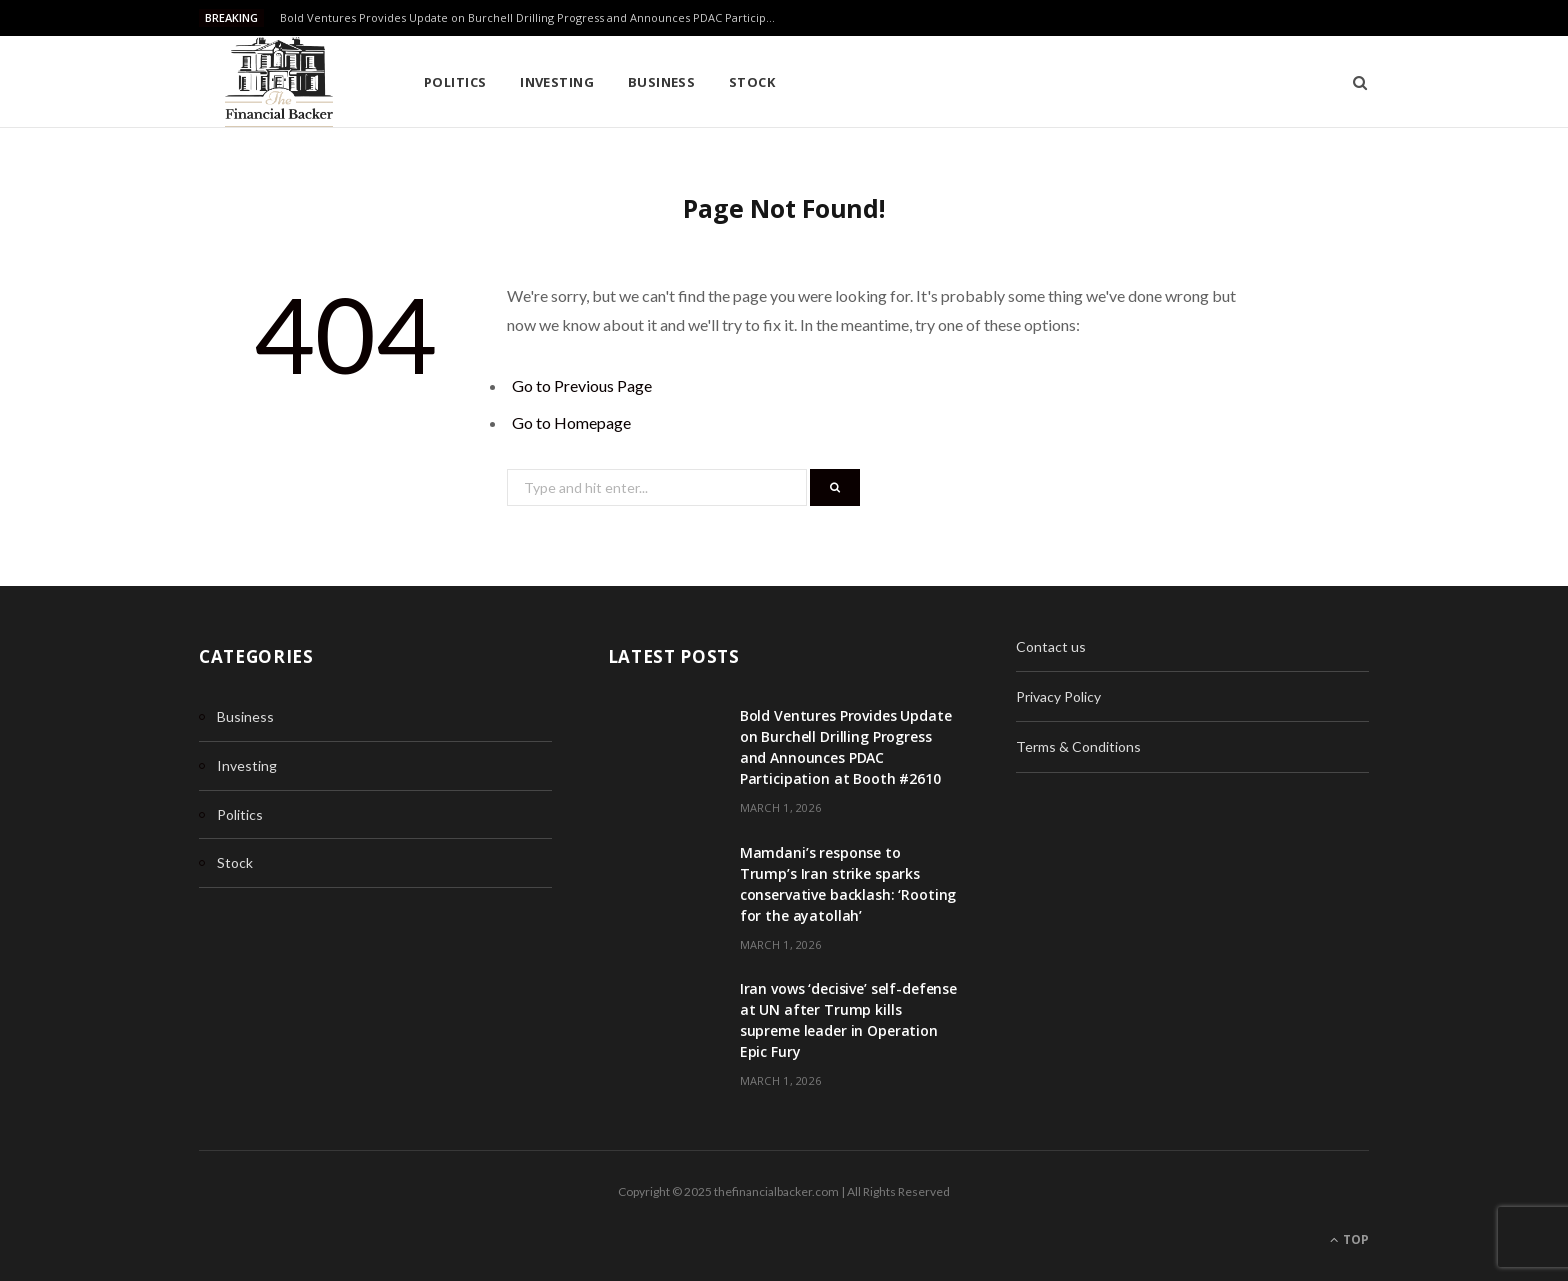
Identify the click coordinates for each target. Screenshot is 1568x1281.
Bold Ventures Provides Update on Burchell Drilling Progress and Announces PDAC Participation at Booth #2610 (535, 18)
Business (662, 82)
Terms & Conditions (1078, 746)
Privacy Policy (1058, 696)
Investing (557, 82)
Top (1349, 1239)
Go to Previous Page (582, 385)
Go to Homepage (571, 422)
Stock (752, 82)
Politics (455, 82)
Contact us (1051, 646)
